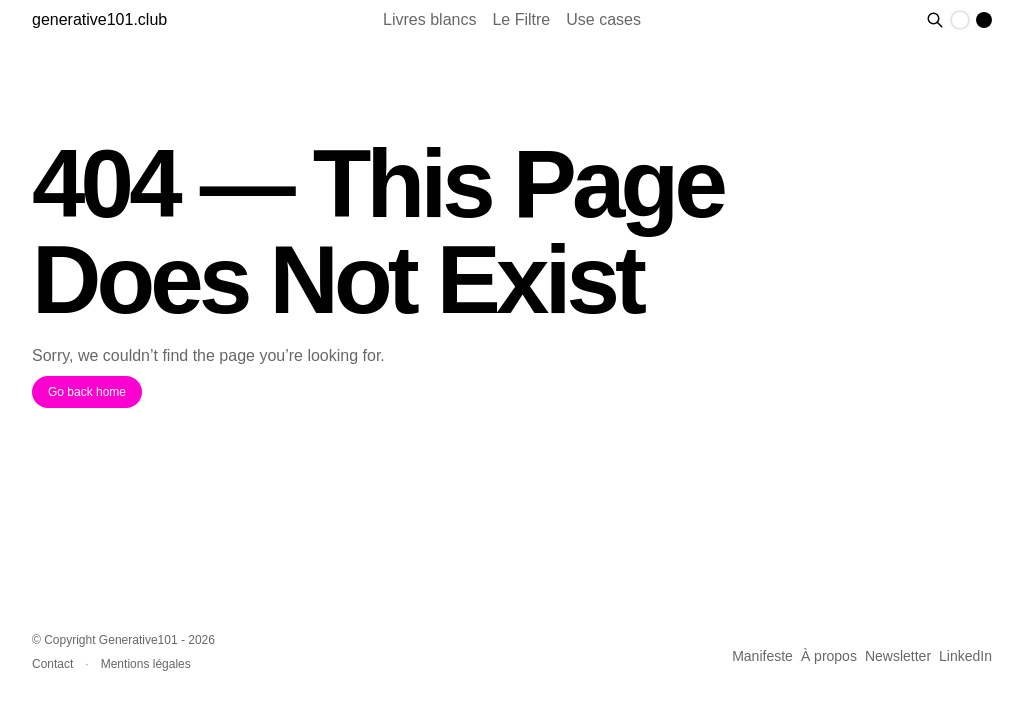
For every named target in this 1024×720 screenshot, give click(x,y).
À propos (829, 656)
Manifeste (762, 656)
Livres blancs (429, 19)
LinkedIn (965, 656)
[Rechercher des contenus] (935, 20)
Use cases (603, 19)
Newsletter (898, 656)
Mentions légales (146, 664)
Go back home (87, 392)
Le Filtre (521, 19)
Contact (52, 664)
